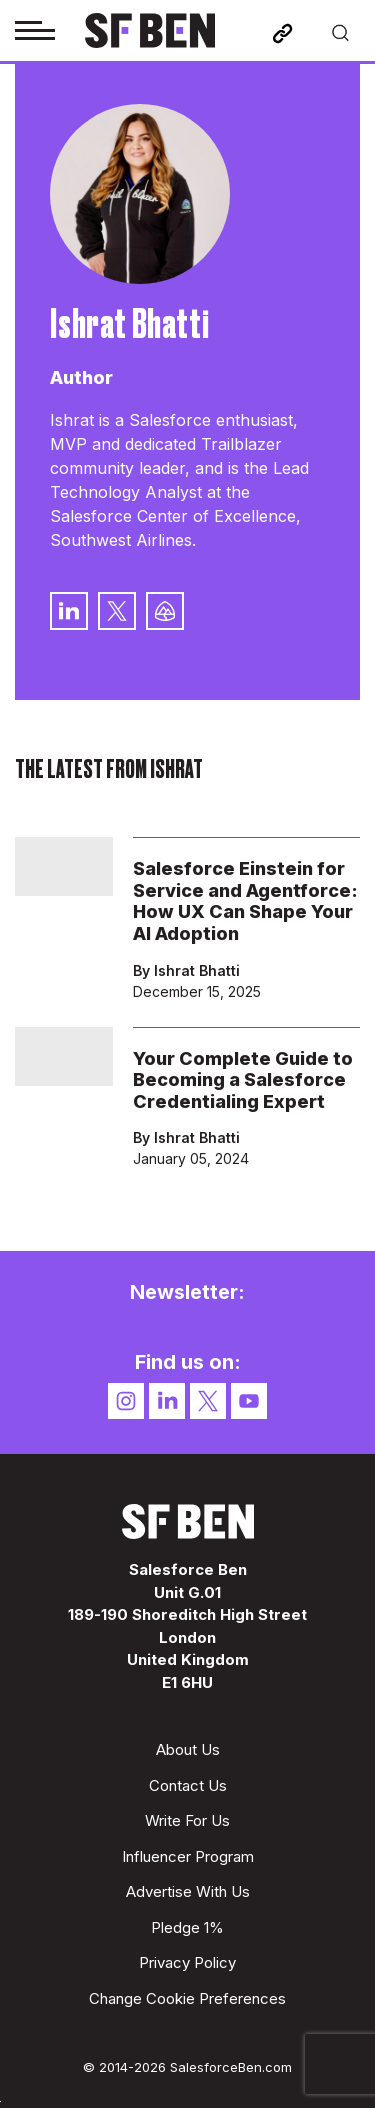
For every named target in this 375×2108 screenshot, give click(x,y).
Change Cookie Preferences (187, 1998)
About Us (188, 1749)
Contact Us (188, 1785)
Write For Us (187, 1820)
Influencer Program (188, 1856)
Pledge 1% (187, 1927)
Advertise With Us (188, 1891)
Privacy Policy (187, 1962)
